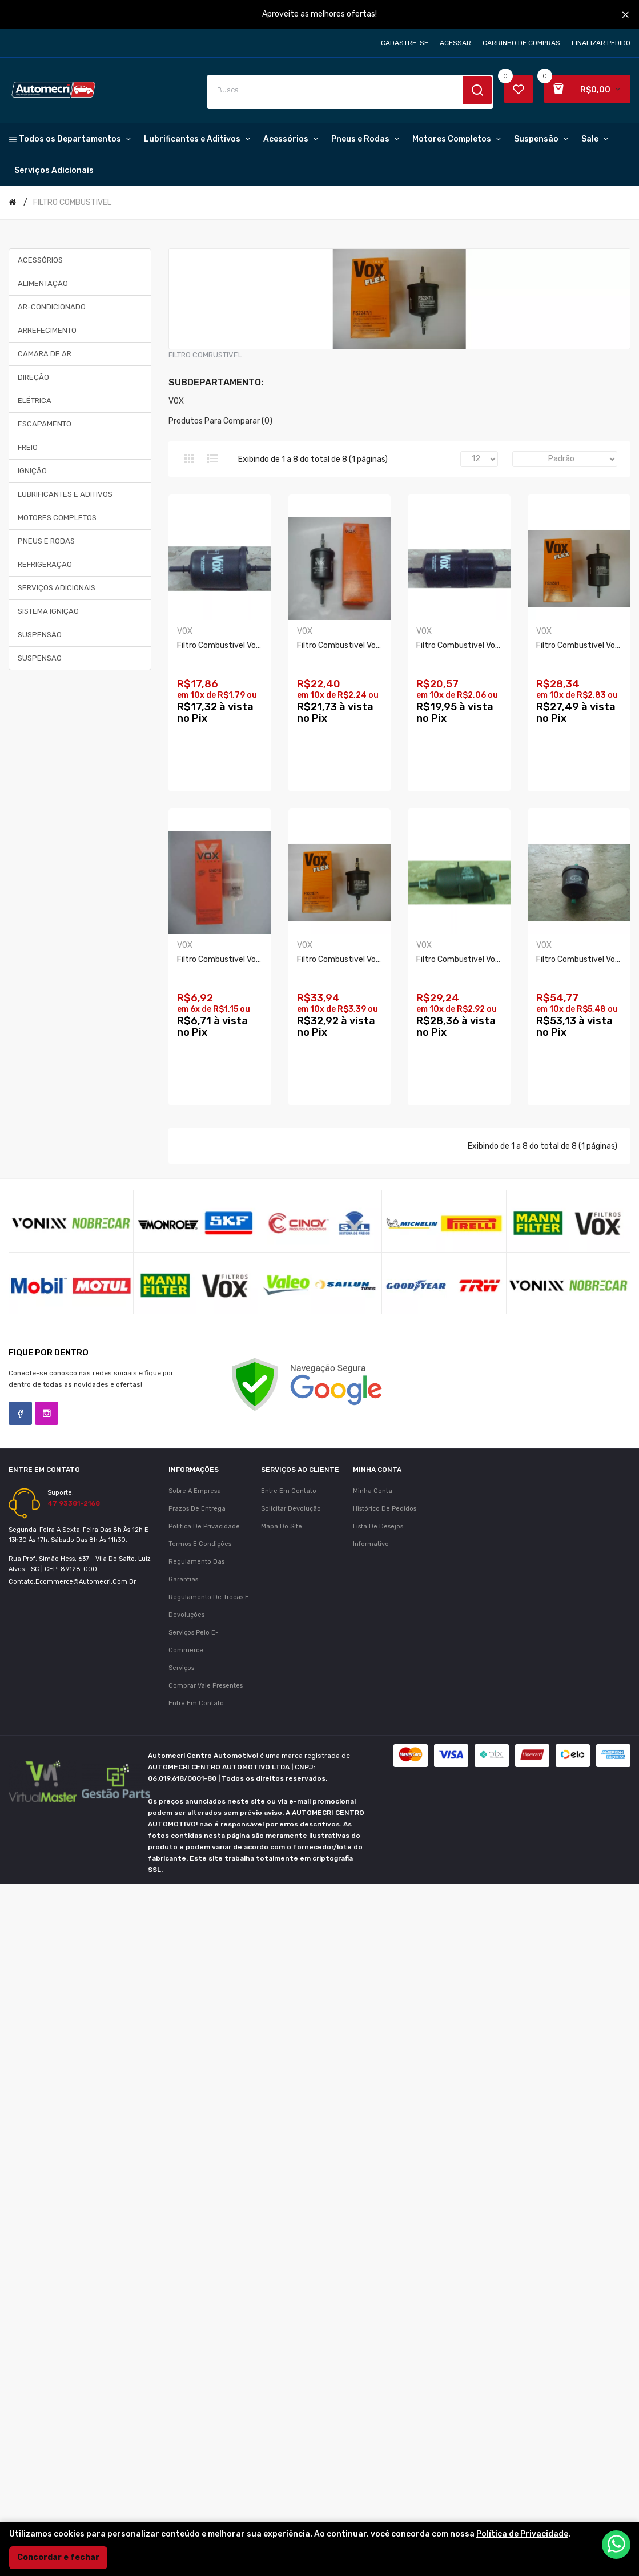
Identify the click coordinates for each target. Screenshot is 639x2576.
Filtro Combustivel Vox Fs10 (348, 1274)
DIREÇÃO (33, 377)
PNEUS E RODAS (46, 541)
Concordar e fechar (58, 2557)
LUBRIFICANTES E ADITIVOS (65, 494)
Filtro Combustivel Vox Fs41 (228, 1274)
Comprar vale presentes (205, 1999)
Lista (212, 458)
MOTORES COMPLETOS (57, 517)
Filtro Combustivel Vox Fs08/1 (352, 646)
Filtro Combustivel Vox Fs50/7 (233, 646)
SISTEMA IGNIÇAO (48, 611)
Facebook (20, 1727)
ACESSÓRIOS (40, 260)
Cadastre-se (404, 43)
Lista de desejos (378, 1840)
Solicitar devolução (291, 1822)
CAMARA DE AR (44, 353)
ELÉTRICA (34, 400)
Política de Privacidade (204, 1840)
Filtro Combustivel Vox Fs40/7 (473, 646)
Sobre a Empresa (194, 1805)
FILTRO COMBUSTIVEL (72, 202)
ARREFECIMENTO (47, 330)
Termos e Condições (199, 1858)
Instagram (46, 1727)
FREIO (28, 447)
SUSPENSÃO (40, 634)
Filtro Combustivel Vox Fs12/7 (232, 960)
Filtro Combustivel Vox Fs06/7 (473, 960)
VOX (176, 401)
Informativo (371, 1858)
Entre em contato (196, 2017)
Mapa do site (281, 1840)
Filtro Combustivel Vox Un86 (349, 960)
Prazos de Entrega (197, 1822)
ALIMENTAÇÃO (43, 283)
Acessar (455, 43)
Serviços (181, 1982)
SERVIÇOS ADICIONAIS (56, 587)
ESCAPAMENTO (44, 424)
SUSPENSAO (40, 658)
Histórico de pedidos (384, 1822)
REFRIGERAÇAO (45, 564)
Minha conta (372, 1805)
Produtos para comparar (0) (220, 421)
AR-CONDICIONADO (52, 307)
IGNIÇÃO (32, 470)
